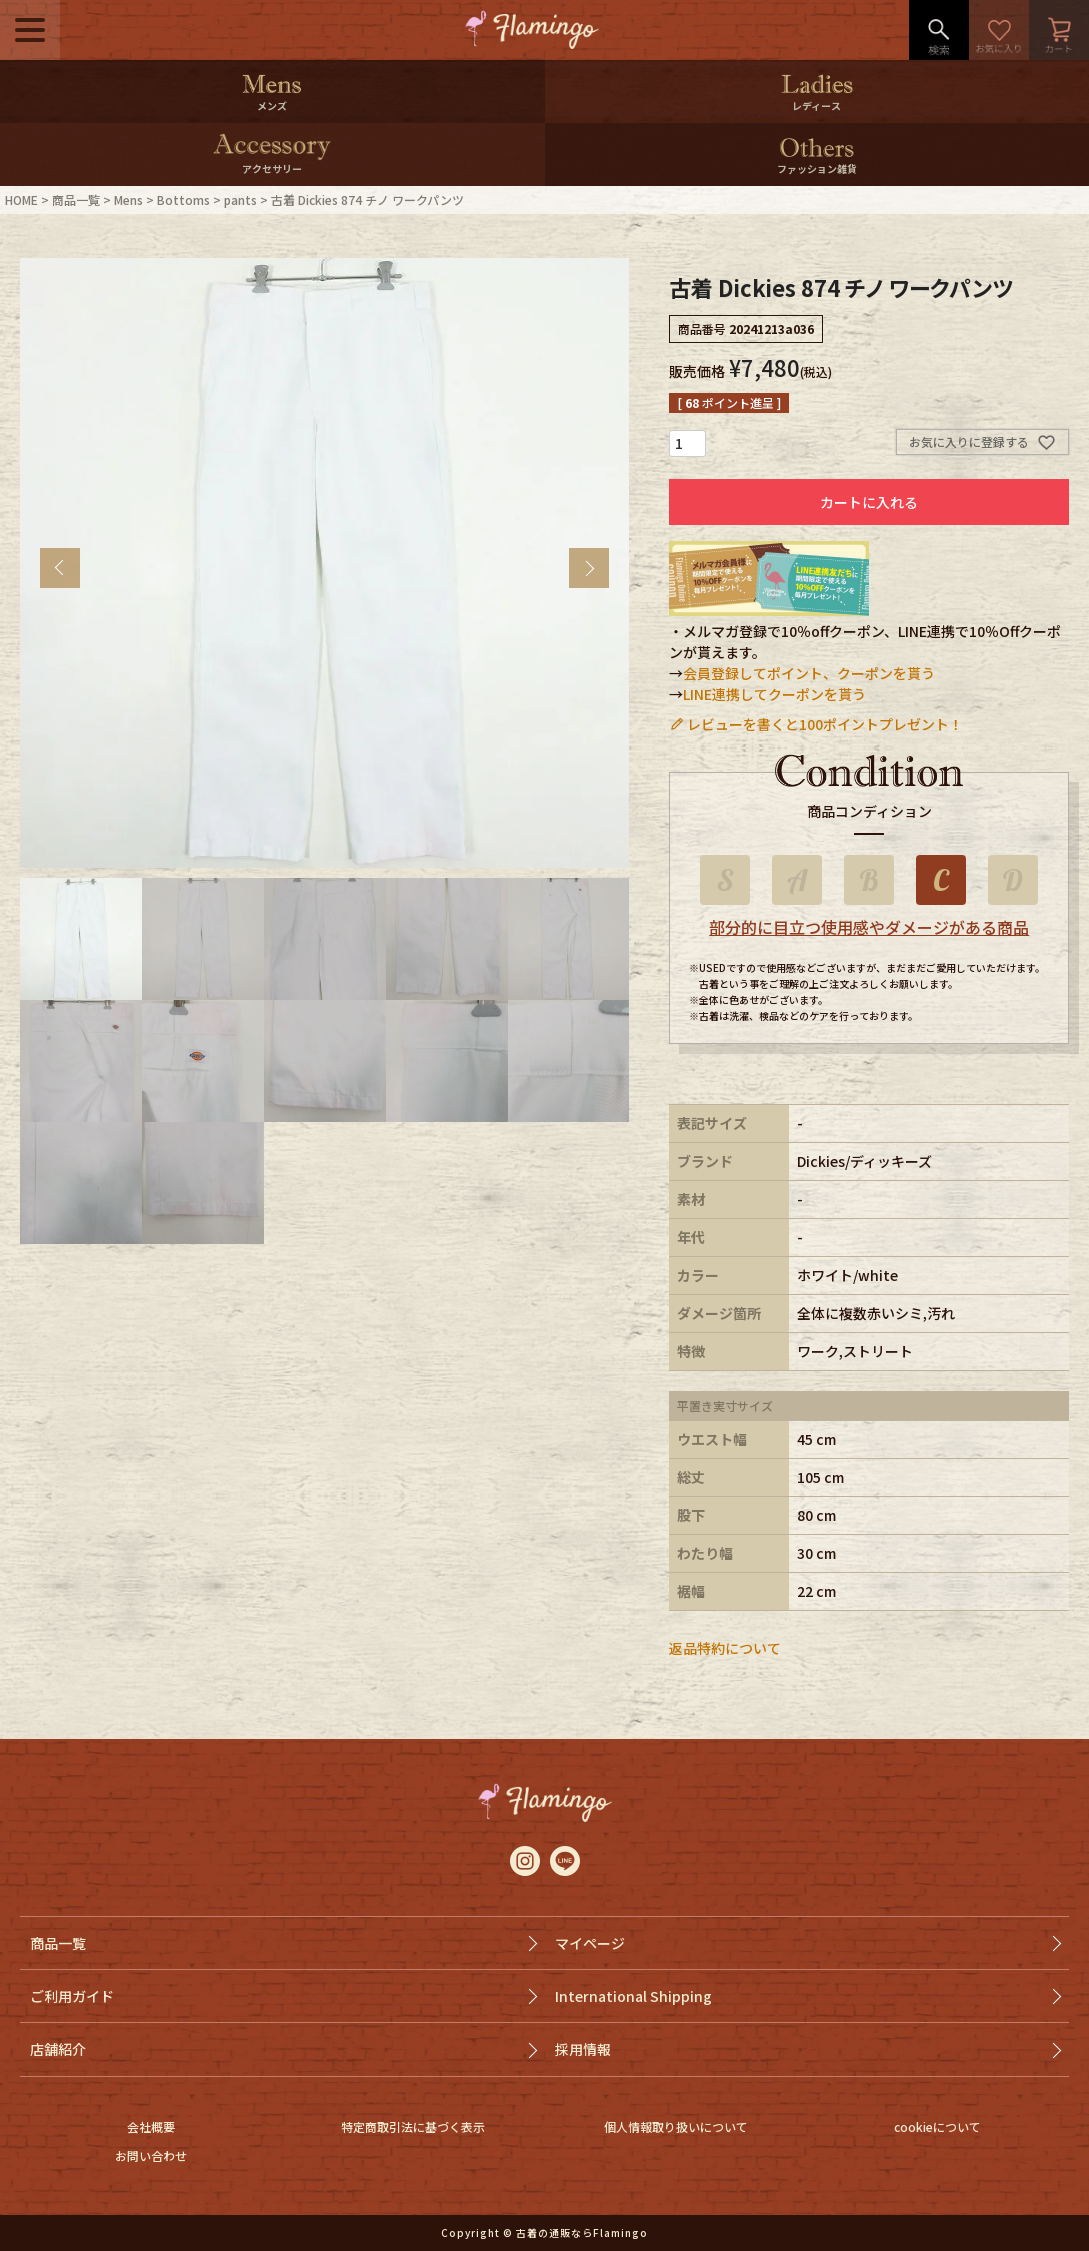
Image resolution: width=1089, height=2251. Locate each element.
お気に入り (999, 30)
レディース (816, 105)
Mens (128, 199)
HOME (21, 199)
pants (240, 199)
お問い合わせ (151, 2155)
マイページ (590, 1943)
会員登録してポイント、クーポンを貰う (809, 673)
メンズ (272, 105)
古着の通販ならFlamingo (582, 2232)
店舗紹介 (58, 2049)
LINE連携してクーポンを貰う (774, 694)
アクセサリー (272, 168)
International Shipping (633, 1996)
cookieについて (937, 2126)
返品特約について (725, 1648)
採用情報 (583, 2049)
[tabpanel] (325, 563)
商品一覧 (76, 199)
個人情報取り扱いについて (676, 2126)
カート (1059, 30)
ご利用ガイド (72, 1996)
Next (589, 568)
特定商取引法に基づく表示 (413, 2126)
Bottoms (183, 199)
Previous (60, 568)
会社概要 (151, 2126)
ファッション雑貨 (817, 168)
